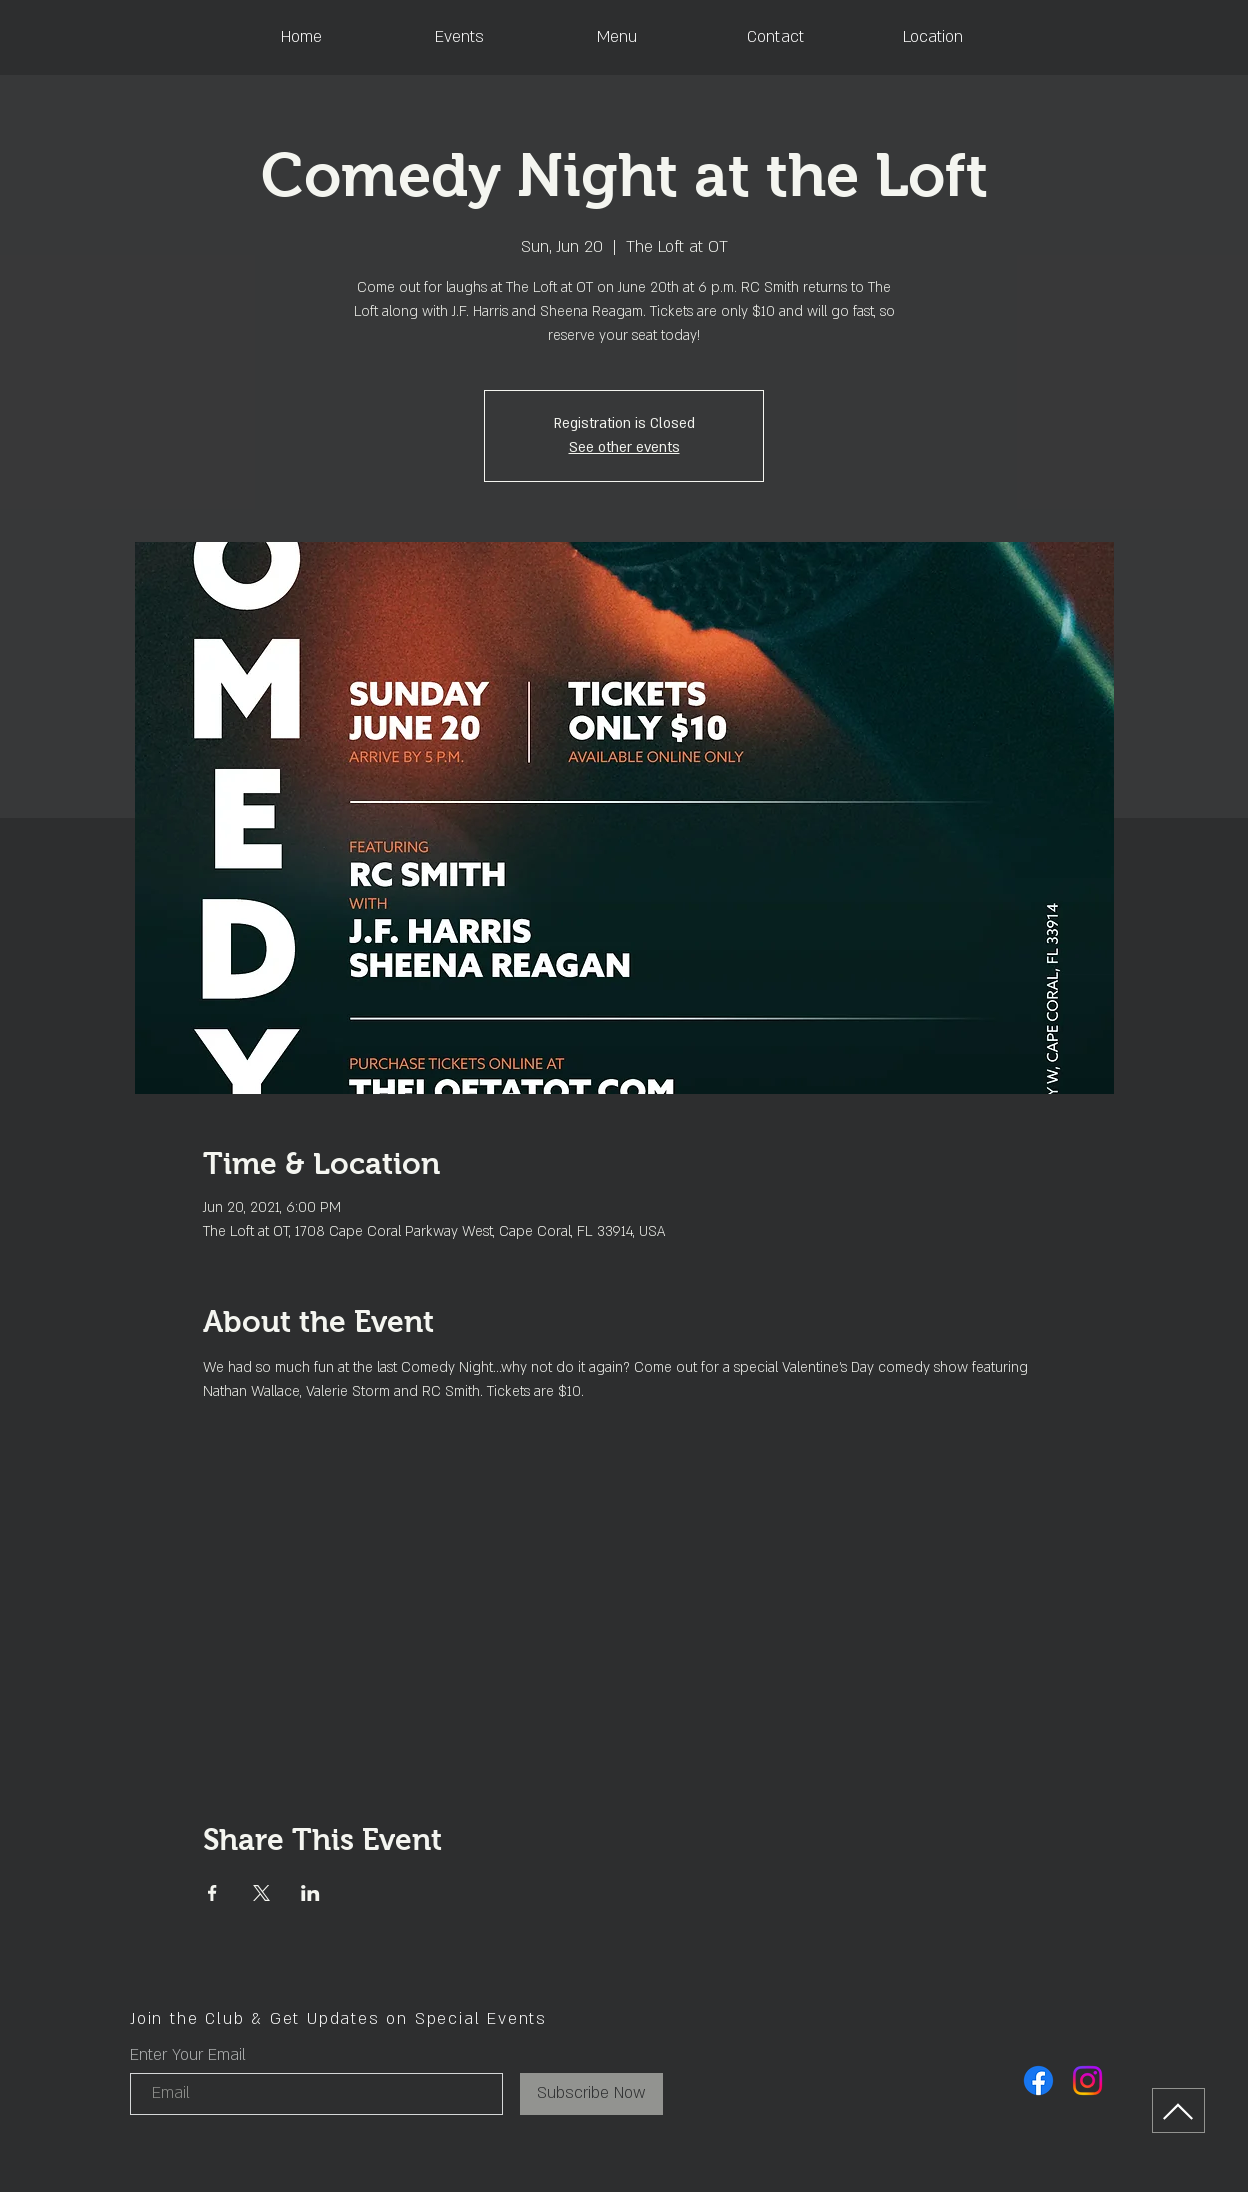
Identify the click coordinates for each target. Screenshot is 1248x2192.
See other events (624, 447)
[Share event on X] (261, 1893)
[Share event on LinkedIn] (310, 1893)
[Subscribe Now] (591, 2094)
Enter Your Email (188, 2055)
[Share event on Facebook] (212, 1893)
